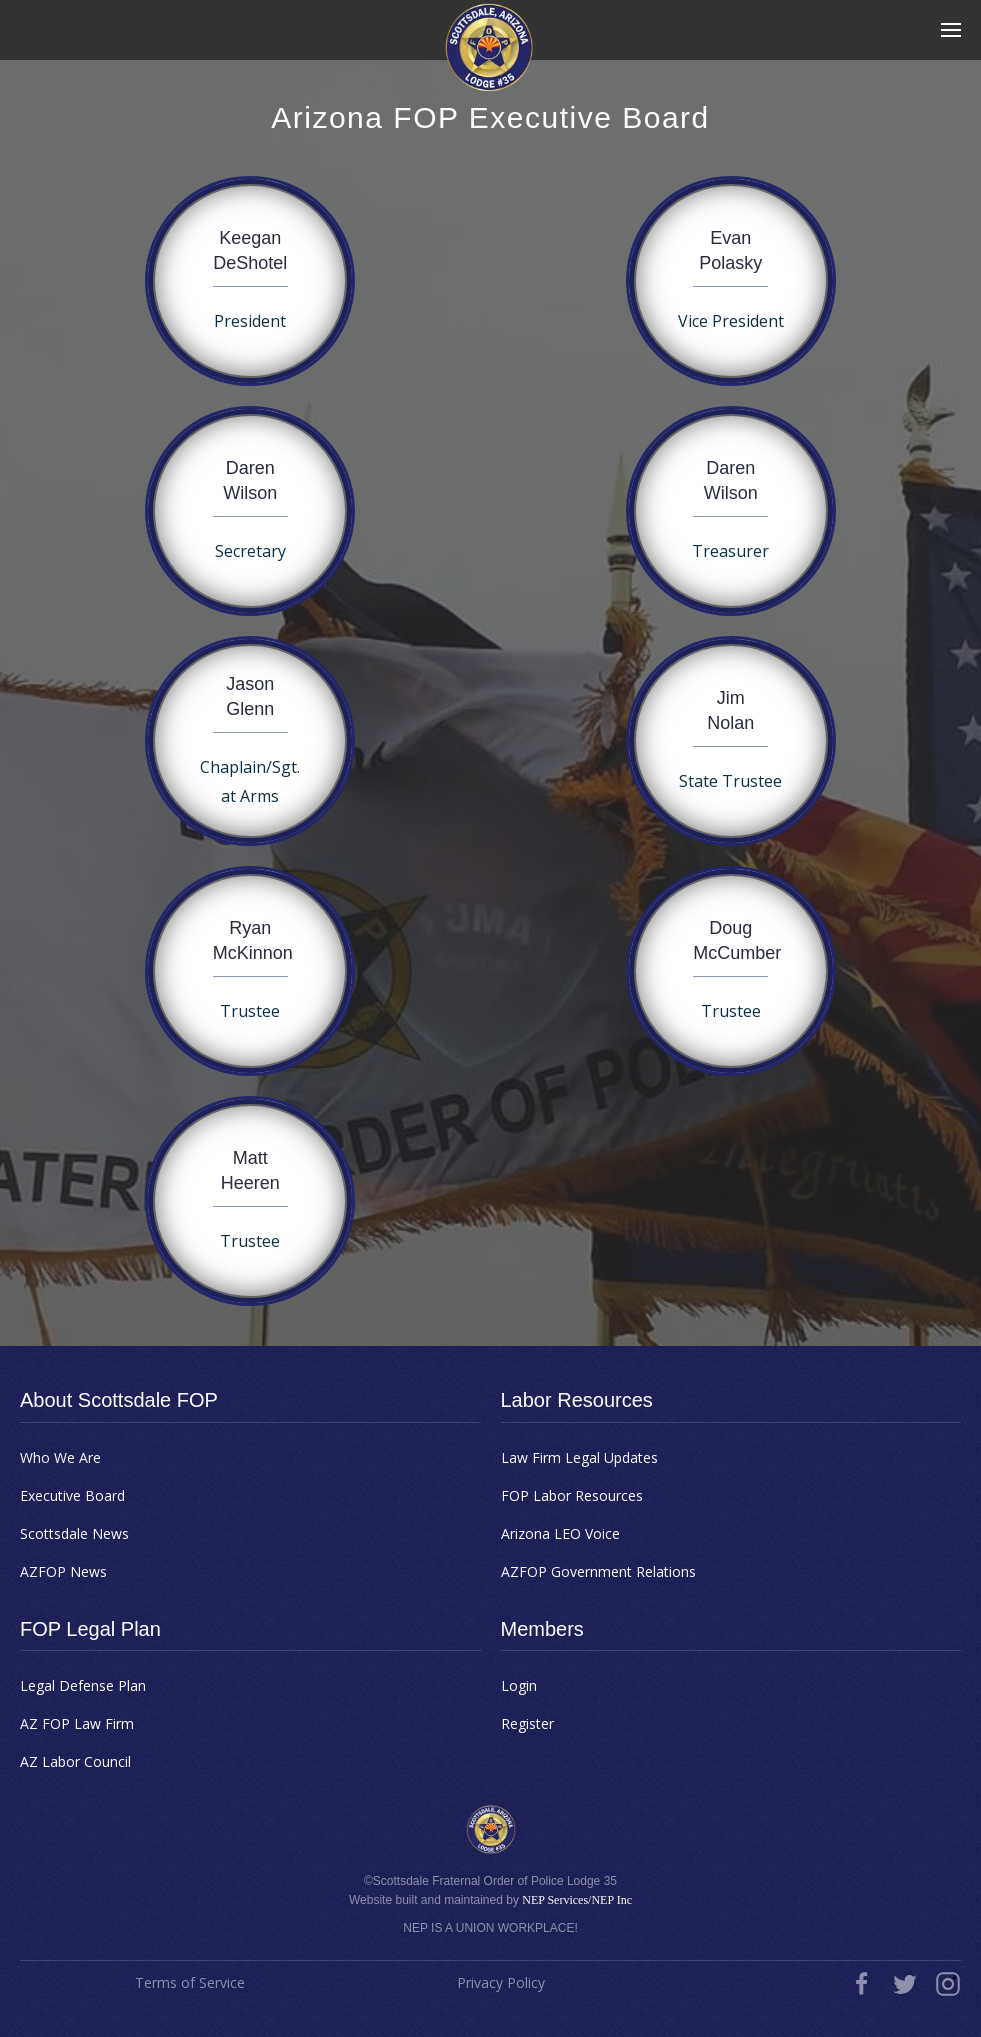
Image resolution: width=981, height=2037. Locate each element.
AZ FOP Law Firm (77, 1723)
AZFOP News (63, 1571)
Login (519, 1685)
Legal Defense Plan (83, 1685)
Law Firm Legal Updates (579, 1457)
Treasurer (730, 551)
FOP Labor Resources (572, 1495)
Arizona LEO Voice (560, 1533)
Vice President (731, 321)
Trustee (250, 1011)
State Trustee (730, 781)
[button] (951, 30)
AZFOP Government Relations (598, 1571)
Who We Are (60, 1457)
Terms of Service (190, 1982)
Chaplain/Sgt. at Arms (250, 781)
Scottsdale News (74, 1533)
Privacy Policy (501, 1982)
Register (527, 1723)
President (250, 321)
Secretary (250, 551)
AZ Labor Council (75, 1761)
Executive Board (72, 1495)
